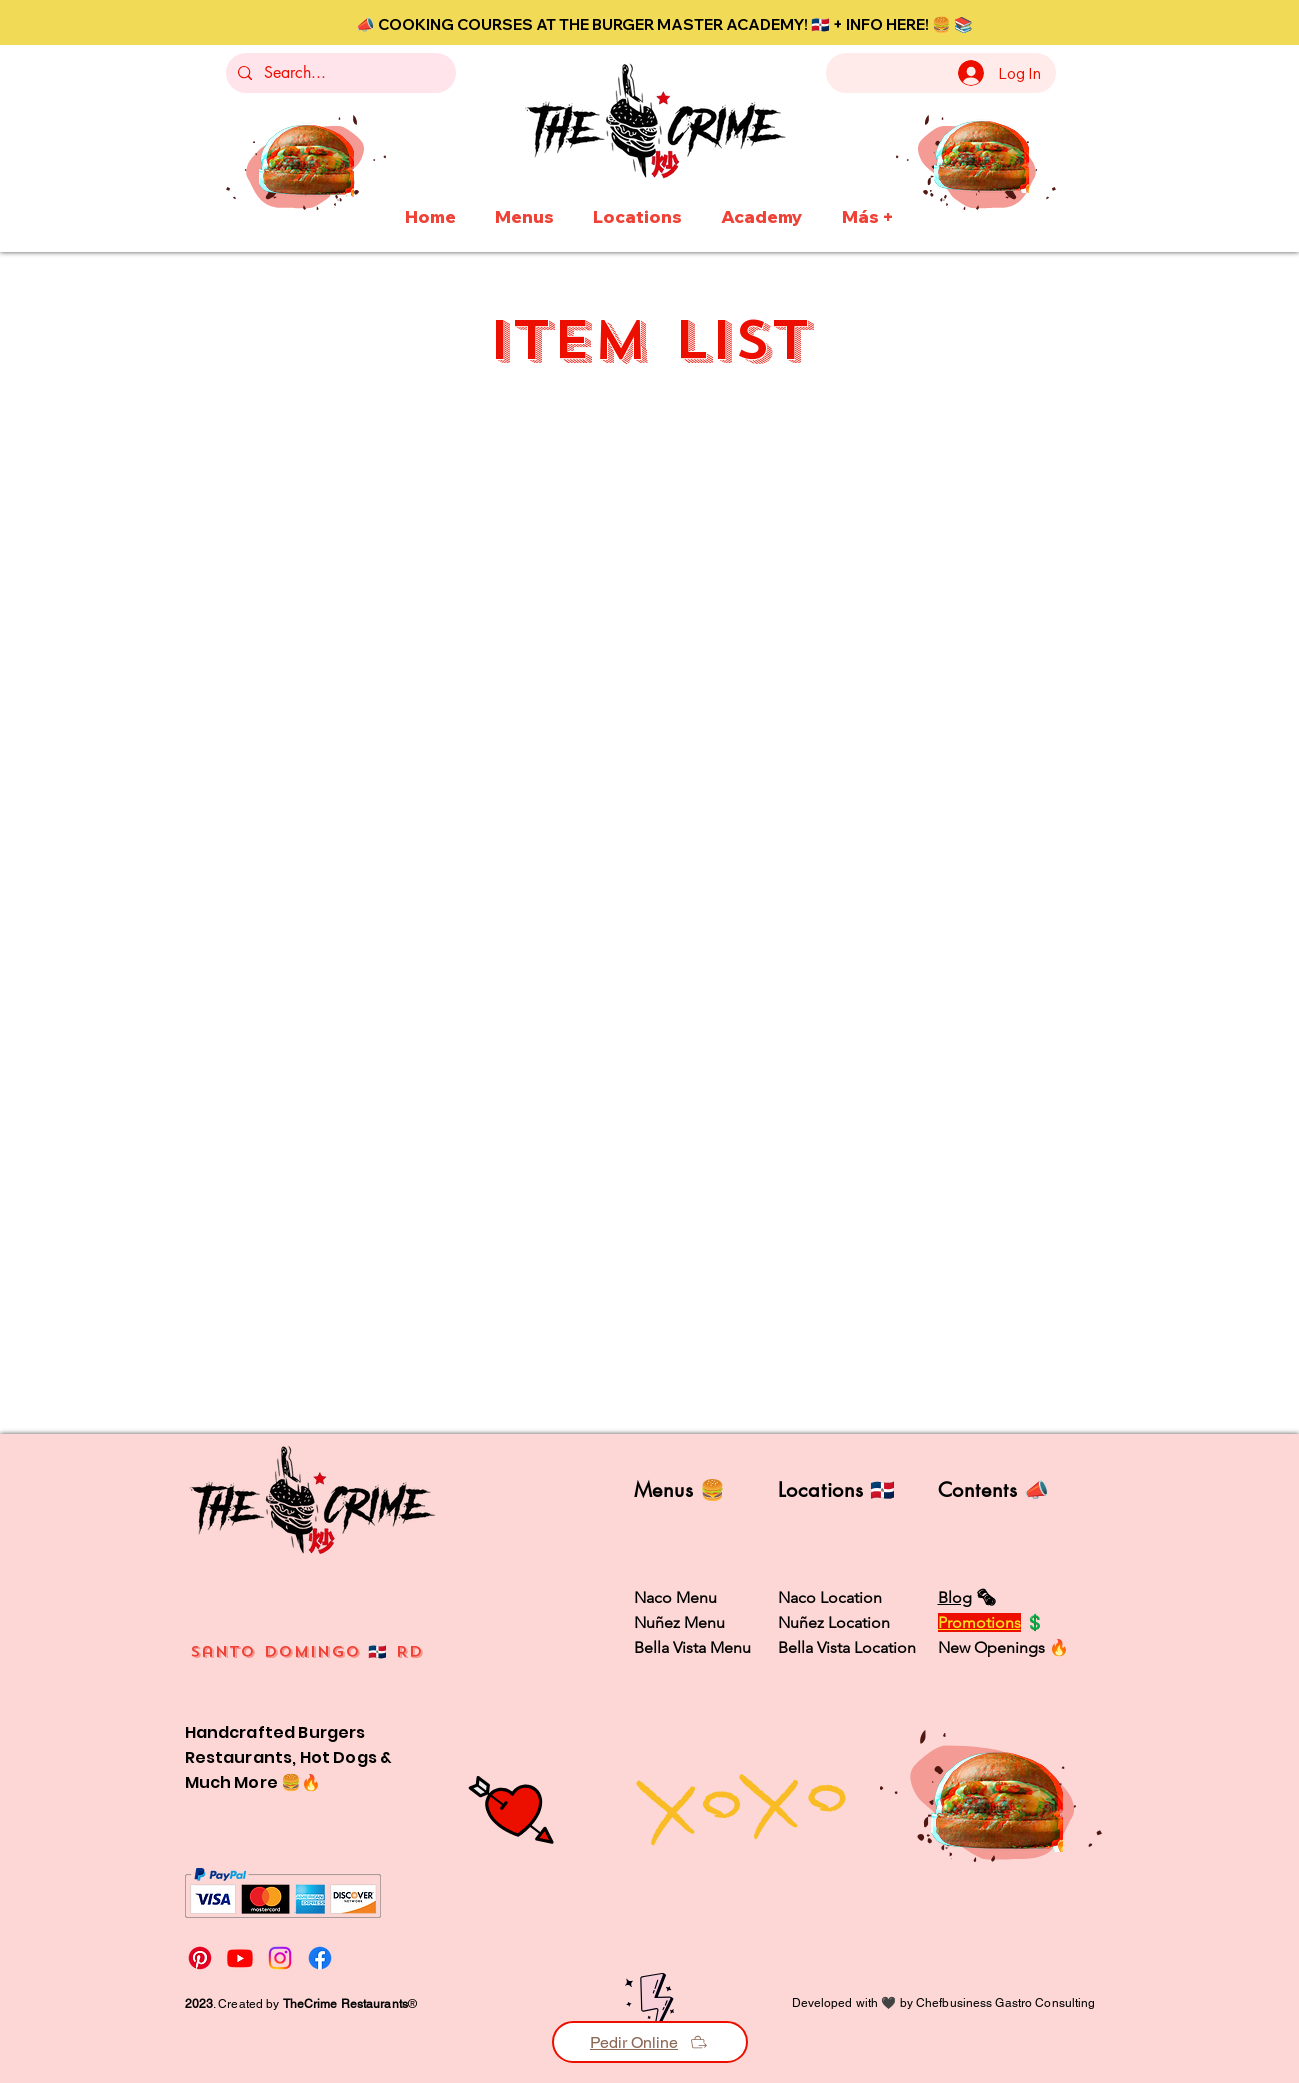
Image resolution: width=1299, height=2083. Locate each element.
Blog (955, 1597)
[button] (525, 208)
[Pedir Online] (650, 2042)
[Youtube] (240, 1958)
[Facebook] (320, 1958)
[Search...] (339, 73)
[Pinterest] (200, 1958)
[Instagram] (280, 1958)
